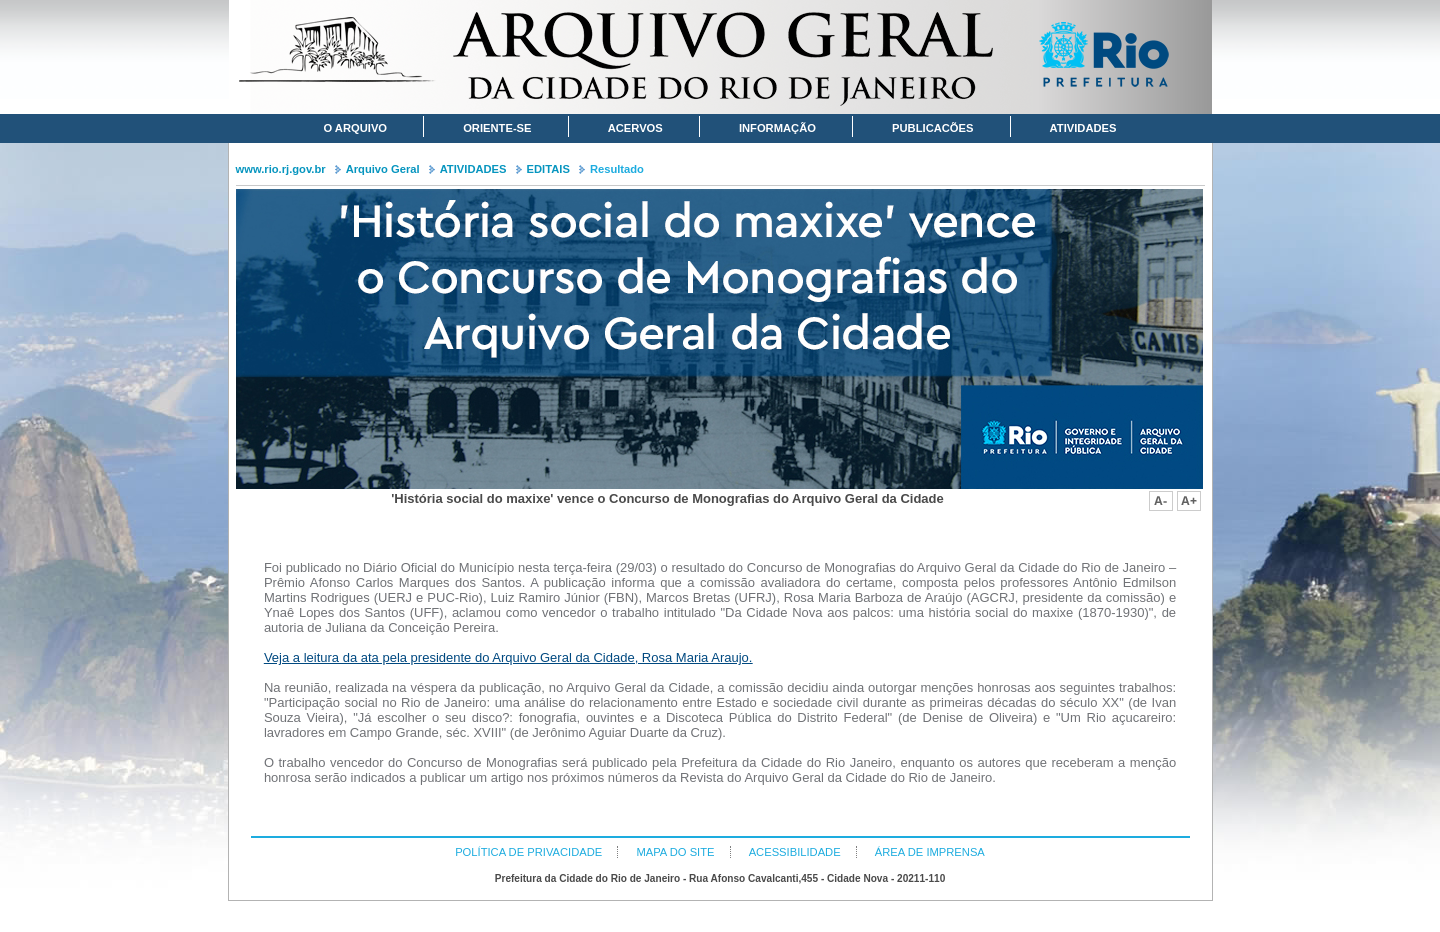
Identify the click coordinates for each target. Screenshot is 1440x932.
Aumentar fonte (1189, 501)
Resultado (617, 169)
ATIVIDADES (473, 169)
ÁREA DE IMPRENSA (930, 852)
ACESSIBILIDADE (795, 852)
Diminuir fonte (1161, 501)
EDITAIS (548, 169)
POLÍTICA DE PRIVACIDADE (528, 852)
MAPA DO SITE (675, 852)
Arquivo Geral (383, 169)
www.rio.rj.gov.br (281, 169)
